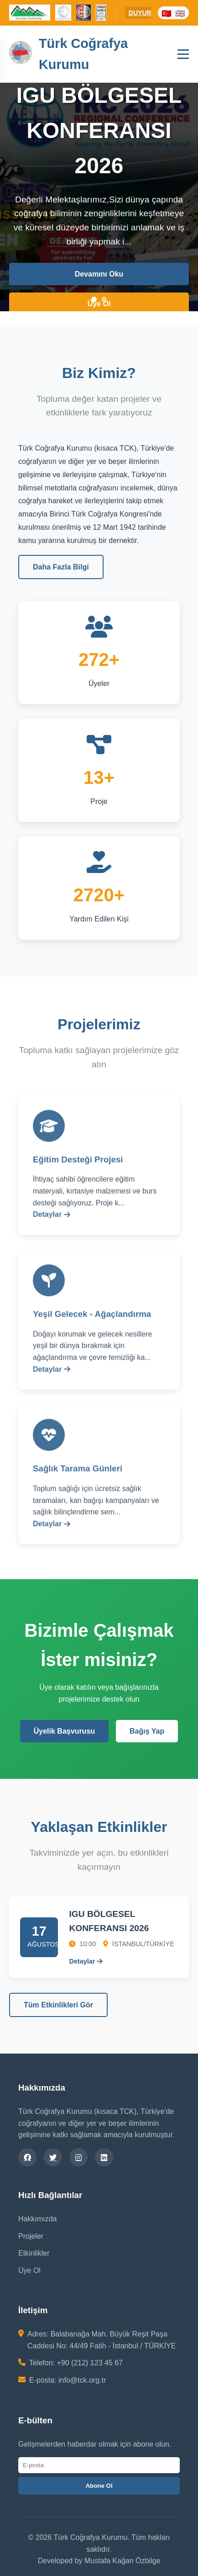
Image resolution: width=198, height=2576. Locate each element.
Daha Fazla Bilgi (61, 567)
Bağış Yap (147, 1731)
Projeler (30, 2236)
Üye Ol (99, 304)
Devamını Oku (99, 274)
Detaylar (51, 1220)
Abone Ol (98, 2485)
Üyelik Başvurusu (64, 1731)
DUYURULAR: (150, 12)
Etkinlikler (33, 2253)
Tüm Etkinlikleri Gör (58, 2005)
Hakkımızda (37, 2219)
